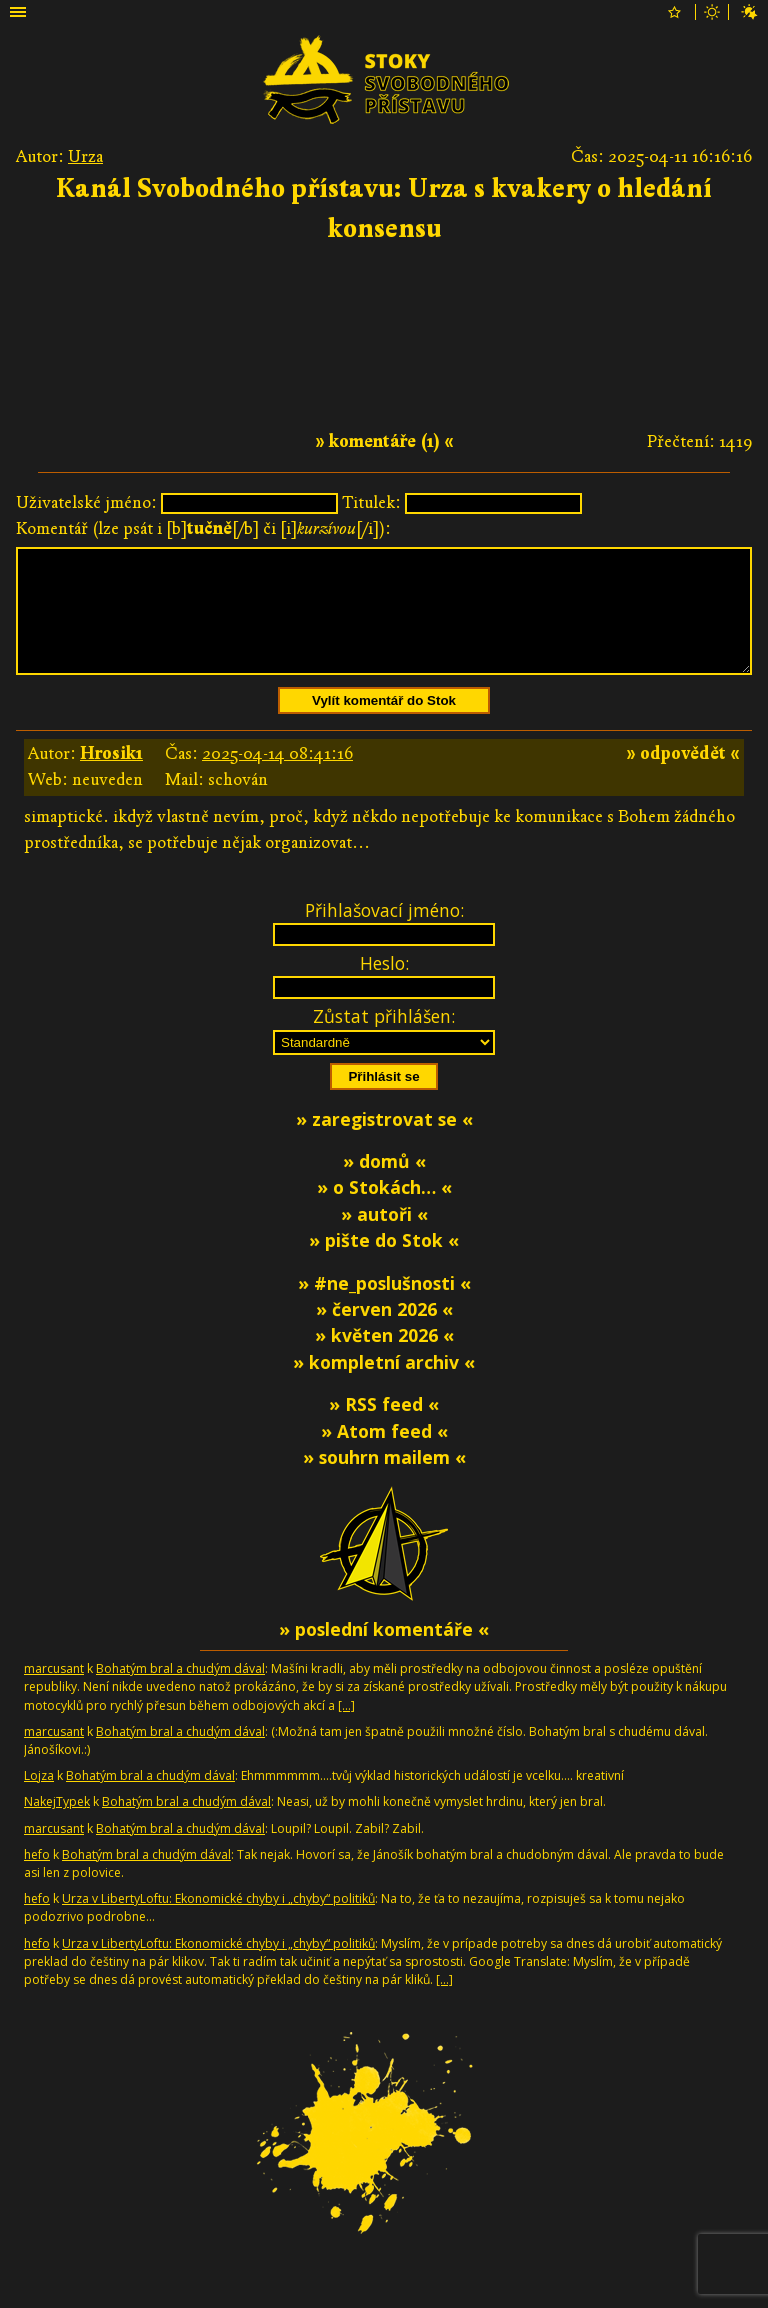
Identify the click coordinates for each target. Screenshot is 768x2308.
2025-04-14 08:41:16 (277, 777)
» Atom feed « (384, 1455)
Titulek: (371, 502)
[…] (346, 1729)
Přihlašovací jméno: (384, 934)
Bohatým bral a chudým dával (180, 1692)
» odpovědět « (683, 777)
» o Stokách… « (384, 1211)
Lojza (39, 1799)
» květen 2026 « (384, 1359)
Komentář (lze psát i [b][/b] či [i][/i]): (203, 528)
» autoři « (384, 1238)
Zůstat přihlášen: (384, 1040)
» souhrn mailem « (384, 1481)
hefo (37, 1878)
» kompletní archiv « (384, 1386)
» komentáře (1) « (384, 441)
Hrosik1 (111, 777)
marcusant (54, 1692)
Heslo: (384, 987)
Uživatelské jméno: (86, 502)
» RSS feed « (384, 1428)
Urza (85, 156)
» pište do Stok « (384, 1264)
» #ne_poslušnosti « (384, 1307)
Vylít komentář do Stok (384, 724)
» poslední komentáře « (384, 1653)
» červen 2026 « (384, 1333)
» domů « (384, 1185)
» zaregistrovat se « (384, 1143)
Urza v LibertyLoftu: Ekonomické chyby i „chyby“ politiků (218, 1922)
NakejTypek (57, 1825)
